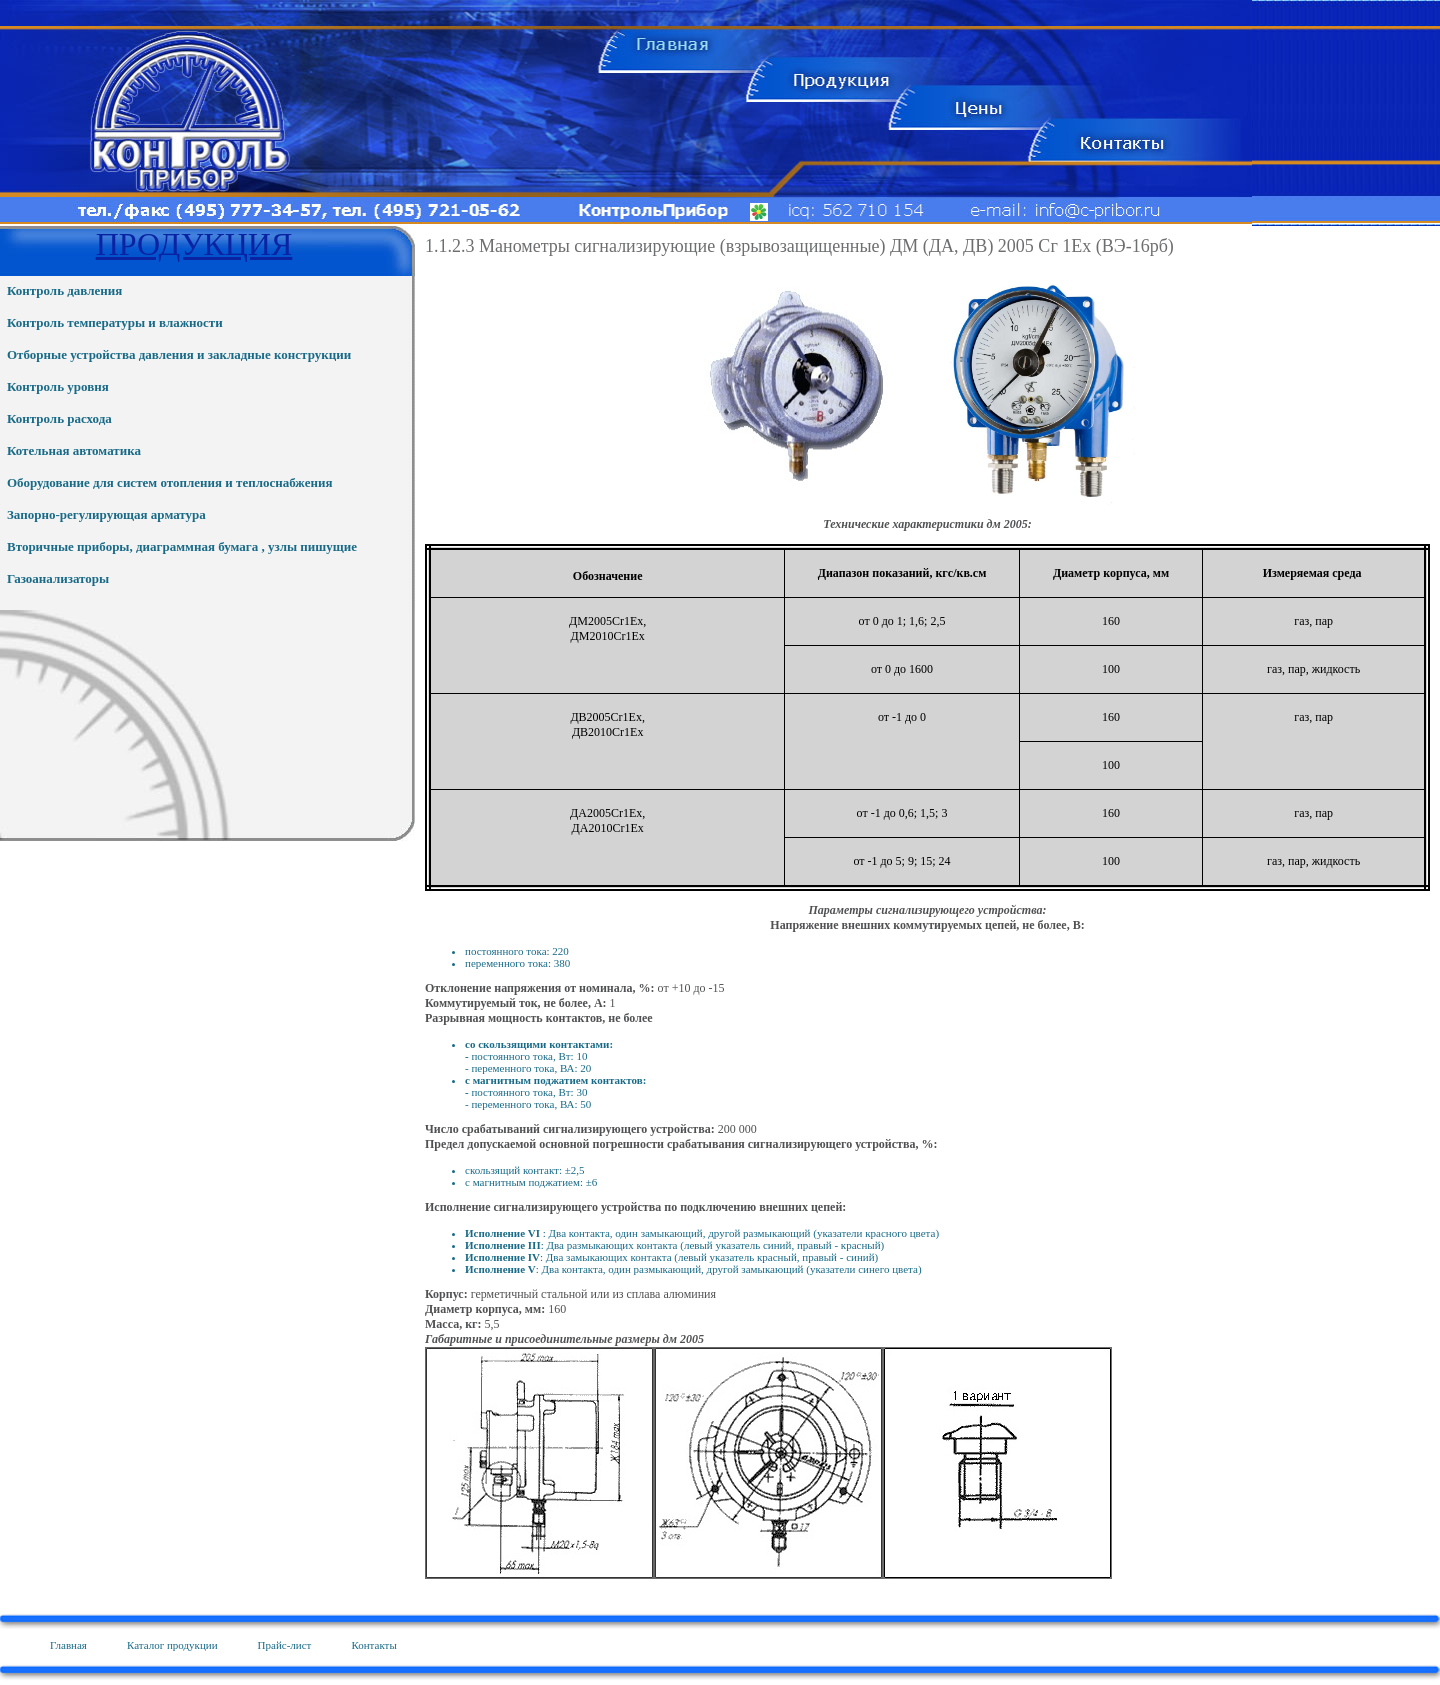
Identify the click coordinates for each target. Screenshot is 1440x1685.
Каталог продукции (172, 1645)
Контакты (373, 1645)
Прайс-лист (285, 1645)
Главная (68, 1645)
